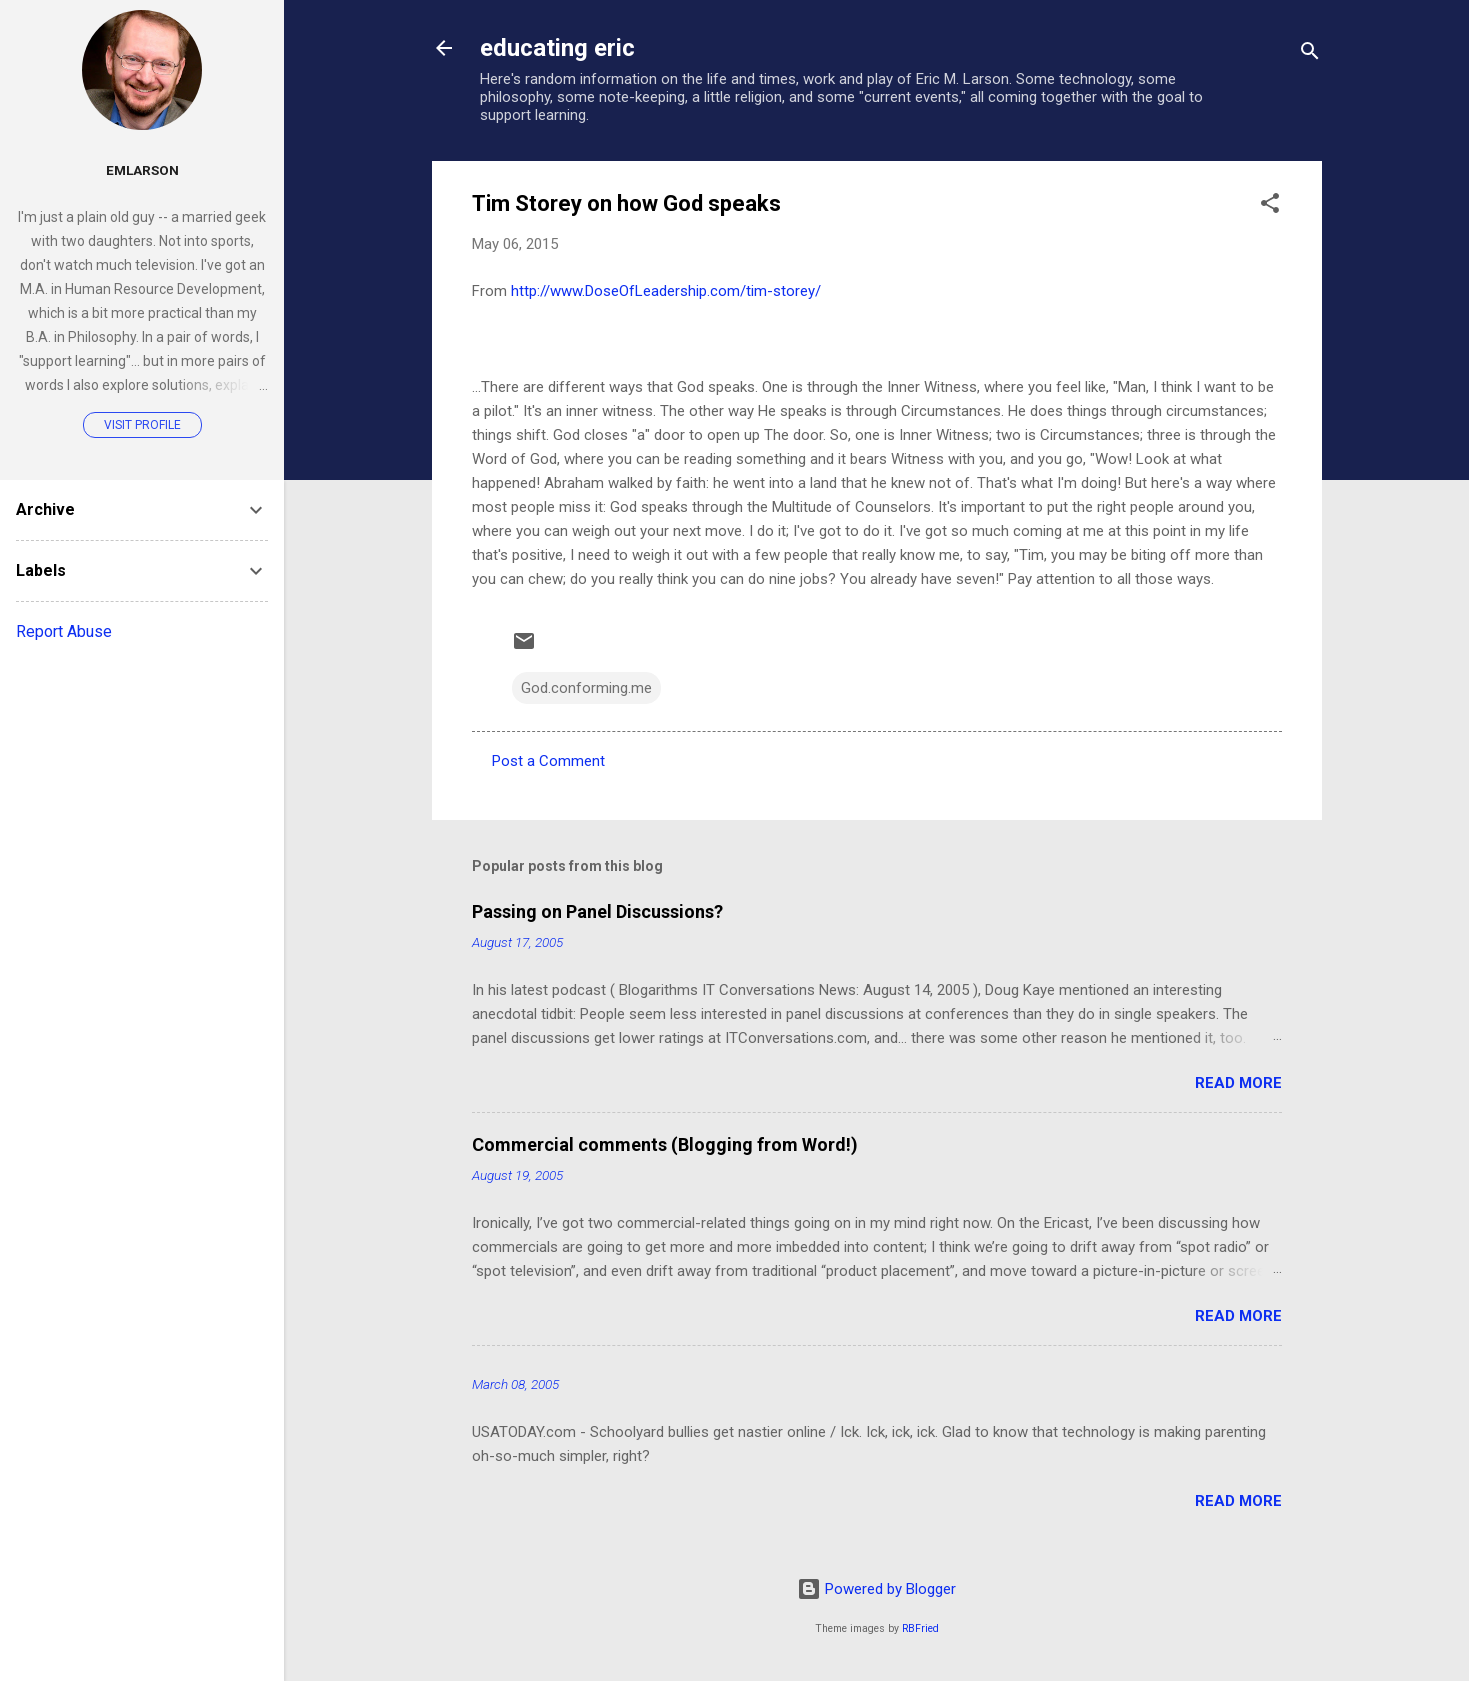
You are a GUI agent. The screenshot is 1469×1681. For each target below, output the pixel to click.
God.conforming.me (586, 688)
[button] (1270, 206)
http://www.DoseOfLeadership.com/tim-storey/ (666, 291)
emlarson (142, 170)
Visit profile (142, 425)
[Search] (1310, 54)
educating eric (557, 48)
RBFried (920, 1628)
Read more (1238, 1083)
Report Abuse (64, 631)
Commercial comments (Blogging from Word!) (665, 1144)
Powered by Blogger (876, 1589)
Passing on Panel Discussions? (597, 911)
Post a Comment (548, 761)
